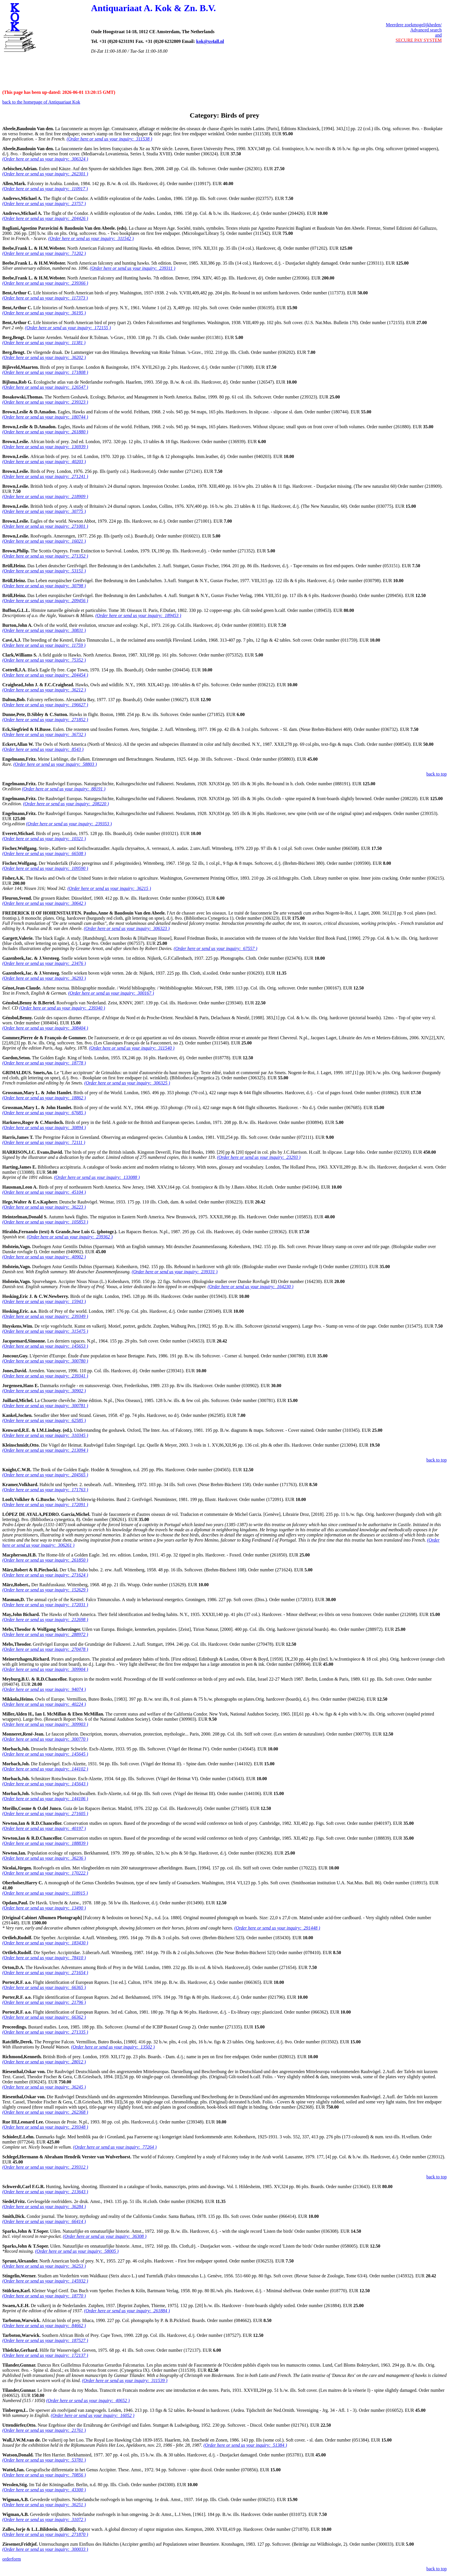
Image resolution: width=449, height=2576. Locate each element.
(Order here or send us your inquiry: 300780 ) (45, 1361)
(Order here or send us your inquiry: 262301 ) (45, 173)
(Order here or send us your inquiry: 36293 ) (44, 978)
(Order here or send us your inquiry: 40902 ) (44, 1256)
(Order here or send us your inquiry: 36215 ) (109, 888)
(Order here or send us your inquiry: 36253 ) (44, 2266)
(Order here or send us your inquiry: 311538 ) (109, 138)
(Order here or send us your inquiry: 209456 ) (45, 600)
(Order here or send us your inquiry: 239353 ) (69, 823)
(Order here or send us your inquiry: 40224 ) (44, 1704)
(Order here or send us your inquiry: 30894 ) (44, 1127)
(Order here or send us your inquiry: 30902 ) (44, 1390)
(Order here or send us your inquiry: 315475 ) (45, 1331)
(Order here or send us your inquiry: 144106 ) (45, 1798)
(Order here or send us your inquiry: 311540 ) (131, 1048)
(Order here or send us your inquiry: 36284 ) (44, 2206)
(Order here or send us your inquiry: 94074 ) (44, 1689)
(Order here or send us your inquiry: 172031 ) (45, 1604)
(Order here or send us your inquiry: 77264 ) (115, 2147)
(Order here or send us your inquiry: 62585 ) (44, 1420)
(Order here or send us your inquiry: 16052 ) (92, 2415)
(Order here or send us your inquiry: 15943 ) (44, 1301)
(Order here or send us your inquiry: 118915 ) (45, 1893)
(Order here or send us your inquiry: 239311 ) (132, 268)
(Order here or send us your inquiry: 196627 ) (45, 704)
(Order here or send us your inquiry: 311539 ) (124, 2380)
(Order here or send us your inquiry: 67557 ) (215, 948)
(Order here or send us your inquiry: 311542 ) (90, 238)
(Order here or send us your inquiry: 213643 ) (45, 2191)
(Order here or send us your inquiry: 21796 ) (44, 2002)
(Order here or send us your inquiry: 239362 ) (70, 1236)
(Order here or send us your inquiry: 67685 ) (44, 1112)
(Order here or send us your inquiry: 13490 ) (44, 1907)
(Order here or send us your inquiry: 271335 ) (45, 2032)
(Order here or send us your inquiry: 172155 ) (68, 327)
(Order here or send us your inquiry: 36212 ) (44, 689)
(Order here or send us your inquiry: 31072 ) (44, 2519)
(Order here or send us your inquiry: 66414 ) (44, 2221)
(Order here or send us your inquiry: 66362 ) (44, 2017)
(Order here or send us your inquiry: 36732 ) (44, 734)
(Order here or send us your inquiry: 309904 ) (45, 1669)
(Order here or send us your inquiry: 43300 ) (44, 2489)
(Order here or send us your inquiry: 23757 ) (44, 203)
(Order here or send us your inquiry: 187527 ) (45, 2340)
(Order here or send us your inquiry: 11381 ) (43, 342)
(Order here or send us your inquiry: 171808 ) (45, 372)
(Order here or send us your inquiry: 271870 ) (45, 2534)
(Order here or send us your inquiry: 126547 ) (45, 387)
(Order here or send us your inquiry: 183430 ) (45, 1942)
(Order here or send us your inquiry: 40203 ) (44, 461)
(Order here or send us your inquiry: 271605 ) (45, 1813)
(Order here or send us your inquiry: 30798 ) (44, 585)
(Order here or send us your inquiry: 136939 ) (45, 446)
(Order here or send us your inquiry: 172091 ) (45, 1504)
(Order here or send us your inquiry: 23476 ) (44, 963)
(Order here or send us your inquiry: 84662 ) (44, 2325)
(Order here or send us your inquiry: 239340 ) (62, 1008)
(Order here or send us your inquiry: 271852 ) (45, 719)
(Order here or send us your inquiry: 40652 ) (88, 2400)
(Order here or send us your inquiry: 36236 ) (44, 1858)
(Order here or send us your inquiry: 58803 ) (55, 764)
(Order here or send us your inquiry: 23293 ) (259, 1157)
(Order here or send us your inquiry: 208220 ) (66, 803)
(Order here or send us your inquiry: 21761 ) (44, 2430)
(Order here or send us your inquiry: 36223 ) (44, 1207)
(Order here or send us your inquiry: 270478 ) (45, 1649)
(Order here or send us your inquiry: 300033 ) (45, 2549)
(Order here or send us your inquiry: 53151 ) (44, 570)
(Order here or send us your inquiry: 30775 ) (44, 511)
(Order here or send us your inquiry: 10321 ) (44, 838)
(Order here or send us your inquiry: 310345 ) (45, 1435)
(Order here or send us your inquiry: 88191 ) (63, 788)
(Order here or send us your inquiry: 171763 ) (45, 1489)
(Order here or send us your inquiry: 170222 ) (45, 1873)
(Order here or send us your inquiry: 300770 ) (45, 1739)
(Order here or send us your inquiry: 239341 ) (45, 1375)
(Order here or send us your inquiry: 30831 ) (44, 630)
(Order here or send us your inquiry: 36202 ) (44, 357)
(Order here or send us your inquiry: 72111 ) (43, 1142)
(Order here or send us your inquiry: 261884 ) (127, 2310)
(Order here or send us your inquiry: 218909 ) (45, 496)
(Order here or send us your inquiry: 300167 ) (111, 993)
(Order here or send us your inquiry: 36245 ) (44, 2087)
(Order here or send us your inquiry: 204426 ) (45, 218)
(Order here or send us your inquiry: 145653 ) (45, 1346)
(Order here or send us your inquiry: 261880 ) (45, 431)
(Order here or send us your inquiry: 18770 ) (44, 2295)
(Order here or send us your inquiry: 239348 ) (45, 2127)
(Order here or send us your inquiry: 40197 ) (44, 1828)
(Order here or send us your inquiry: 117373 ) (45, 298)
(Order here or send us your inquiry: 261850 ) (45, 1560)
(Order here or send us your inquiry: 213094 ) (45, 1450)
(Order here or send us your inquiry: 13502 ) (113, 2046)
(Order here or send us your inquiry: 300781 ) (45, 1405)
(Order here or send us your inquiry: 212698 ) (45, 1619)
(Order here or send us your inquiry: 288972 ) (45, 1634)
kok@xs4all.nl (210, 41)
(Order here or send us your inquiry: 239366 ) (45, 283)
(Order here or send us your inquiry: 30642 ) (44, 903)
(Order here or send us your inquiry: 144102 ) (45, 1768)
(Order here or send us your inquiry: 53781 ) (44, 2460)
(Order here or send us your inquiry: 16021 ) (44, 541)
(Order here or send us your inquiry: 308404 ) (45, 1028)
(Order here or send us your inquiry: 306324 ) (45, 158)
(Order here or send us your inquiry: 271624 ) (45, 1574)
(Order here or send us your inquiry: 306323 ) (127, 928)
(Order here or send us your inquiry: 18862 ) (44, 1097)
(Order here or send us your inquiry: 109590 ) (45, 868)
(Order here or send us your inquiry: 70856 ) (44, 2474)
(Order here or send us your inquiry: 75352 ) (44, 660)
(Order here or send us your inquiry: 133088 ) (97, 1177)
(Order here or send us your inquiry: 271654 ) (45, 1972)
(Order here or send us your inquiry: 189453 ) (138, 615)
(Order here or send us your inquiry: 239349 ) (45, 1316)
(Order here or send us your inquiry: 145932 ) (45, 2280)
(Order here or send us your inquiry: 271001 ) (45, 526)
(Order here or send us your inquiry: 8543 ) (43, 749)
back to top (436, 774)
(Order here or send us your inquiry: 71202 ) (44, 253)
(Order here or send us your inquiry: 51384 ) (245, 2445)
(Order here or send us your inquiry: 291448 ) (277, 1927)
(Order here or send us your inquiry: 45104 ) (44, 1192)
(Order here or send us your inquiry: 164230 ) (251, 1286)
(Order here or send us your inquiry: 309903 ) (45, 1724)
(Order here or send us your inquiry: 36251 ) (44, 2504)
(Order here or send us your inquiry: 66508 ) (44, 853)
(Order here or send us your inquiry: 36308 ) (105, 2236)
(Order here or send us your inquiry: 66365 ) (44, 1987)
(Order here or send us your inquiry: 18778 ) (44, 1062)
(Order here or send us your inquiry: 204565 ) (45, 1474)
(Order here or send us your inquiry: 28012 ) (44, 2061)
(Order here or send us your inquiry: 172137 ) (45, 2355)
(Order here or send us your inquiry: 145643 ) (45, 1783)
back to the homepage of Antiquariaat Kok (41, 102)
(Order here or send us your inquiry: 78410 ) (44, 1957)
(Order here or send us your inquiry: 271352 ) (45, 556)
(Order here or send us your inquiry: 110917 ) (45, 188)
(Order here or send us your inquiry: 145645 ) (45, 1754)
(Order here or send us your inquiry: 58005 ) (77, 2251)
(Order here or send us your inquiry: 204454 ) (45, 675)
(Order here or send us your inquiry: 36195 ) (44, 312)
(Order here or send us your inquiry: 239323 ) (45, 402)
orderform (11, 2559)
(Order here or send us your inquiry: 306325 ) (127, 1082)
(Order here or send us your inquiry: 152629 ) (45, 1589)
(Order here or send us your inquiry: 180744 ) (45, 417)
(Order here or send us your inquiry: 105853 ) (45, 1221)
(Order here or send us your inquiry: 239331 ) (175, 1271)
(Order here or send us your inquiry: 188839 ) (45, 1843)
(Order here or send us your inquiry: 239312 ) (45, 2167)
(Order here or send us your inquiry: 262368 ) (45, 2112)
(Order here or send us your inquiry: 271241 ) (45, 476)
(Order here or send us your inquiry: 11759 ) (43, 645)
